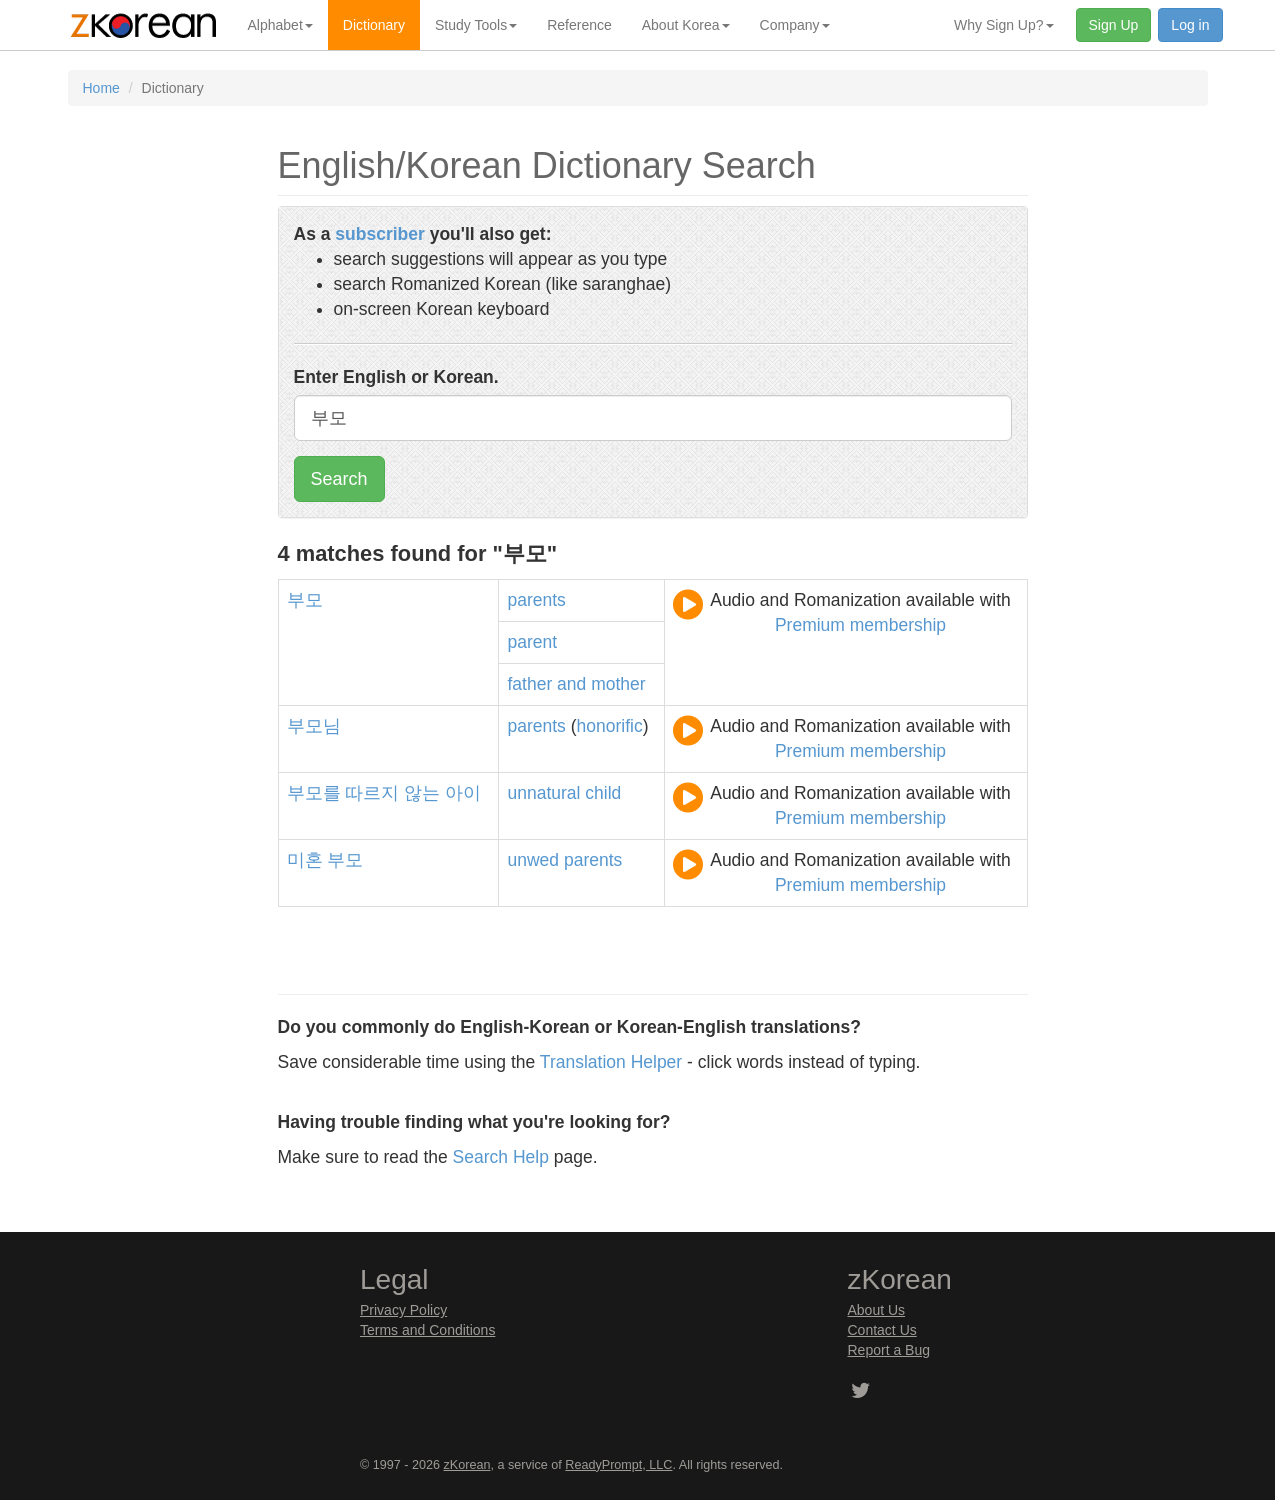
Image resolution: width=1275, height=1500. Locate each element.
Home (101, 88)
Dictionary (374, 25)
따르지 (372, 793)
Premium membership (860, 625)
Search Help (501, 1157)
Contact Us (882, 1330)
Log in (1190, 25)
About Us (877, 1310)
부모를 (314, 793)
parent (532, 642)
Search (339, 479)
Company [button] (795, 25)
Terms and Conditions (427, 1330)
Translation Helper (611, 1062)
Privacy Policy (403, 1310)
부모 (305, 600)
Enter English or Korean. (396, 377)
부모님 (314, 726)
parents (536, 600)
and (571, 684)
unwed (533, 860)
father (529, 684)
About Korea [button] (686, 25)
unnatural (543, 793)
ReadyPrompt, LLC (618, 1465)
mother (618, 684)
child (603, 793)
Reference (579, 25)
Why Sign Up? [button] (1003, 25)
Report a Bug (889, 1350)
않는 (422, 793)
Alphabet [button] (280, 25)
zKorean (467, 1465)
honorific (610, 726)
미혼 (305, 860)
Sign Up (1114, 25)
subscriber (379, 234)
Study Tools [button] (476, 25)
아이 (463, 793)
